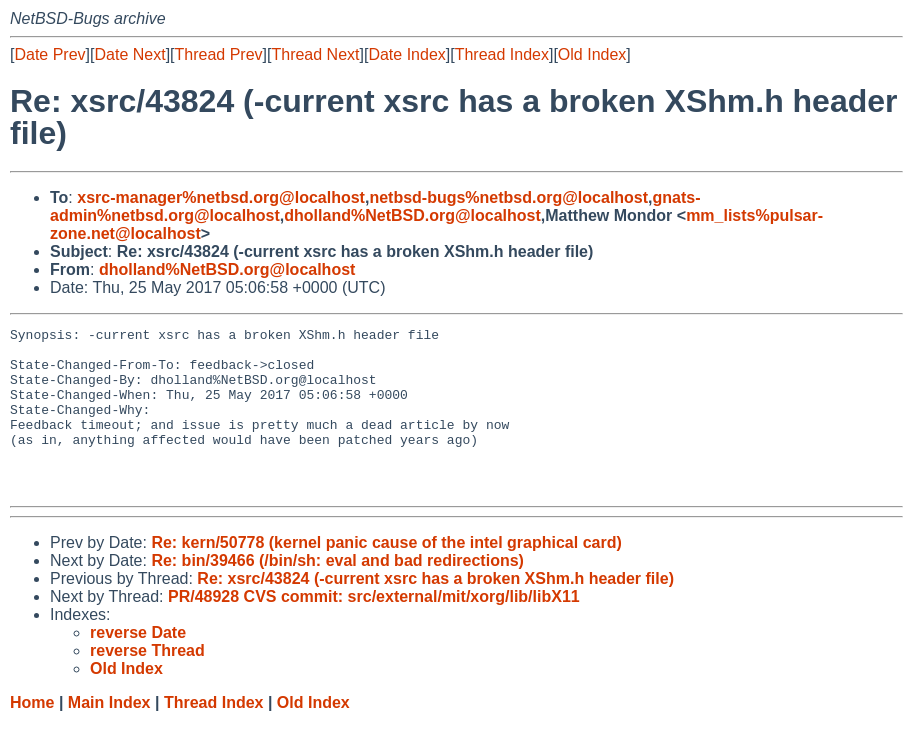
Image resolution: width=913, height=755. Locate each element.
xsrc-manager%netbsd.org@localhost (221, 197)
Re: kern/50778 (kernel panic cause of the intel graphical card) (386, 575)
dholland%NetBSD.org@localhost (412, 215)
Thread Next (315, 54)
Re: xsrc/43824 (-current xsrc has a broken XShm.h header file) (435, 611)
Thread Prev (219, 54)
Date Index (406, 54)
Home (32, 735)
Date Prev (49, 54)
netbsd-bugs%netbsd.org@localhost (508, 197)
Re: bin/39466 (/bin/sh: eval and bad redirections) (337, 593)
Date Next (129, 54)
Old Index (592, 54)
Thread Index (502, 54)
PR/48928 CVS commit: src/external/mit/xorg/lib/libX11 (374, 629)
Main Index (109, 735)
